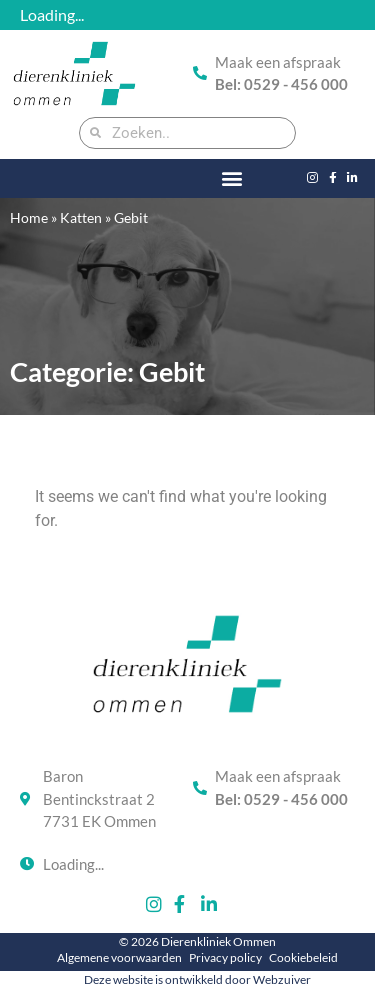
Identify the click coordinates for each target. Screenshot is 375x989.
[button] (232, 178)
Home (29, 218)
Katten (81, 218)
